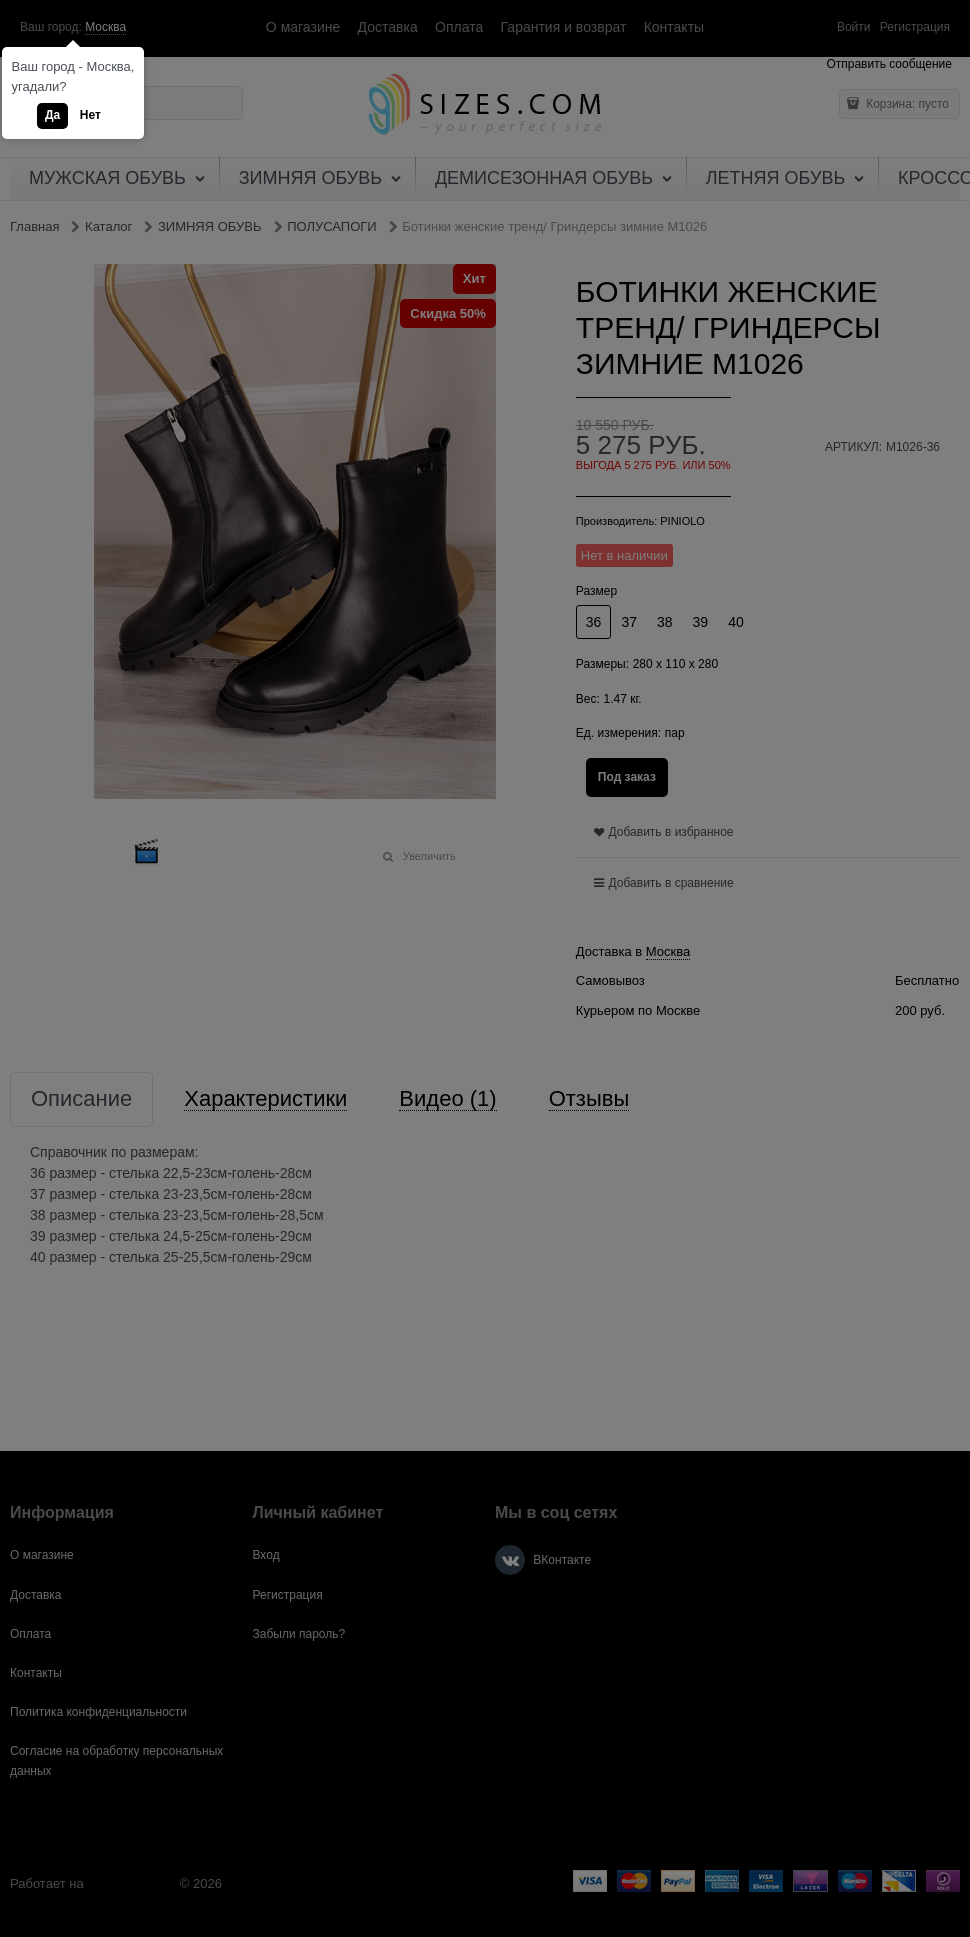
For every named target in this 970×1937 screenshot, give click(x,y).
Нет (90, 115)
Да (52, 115)
